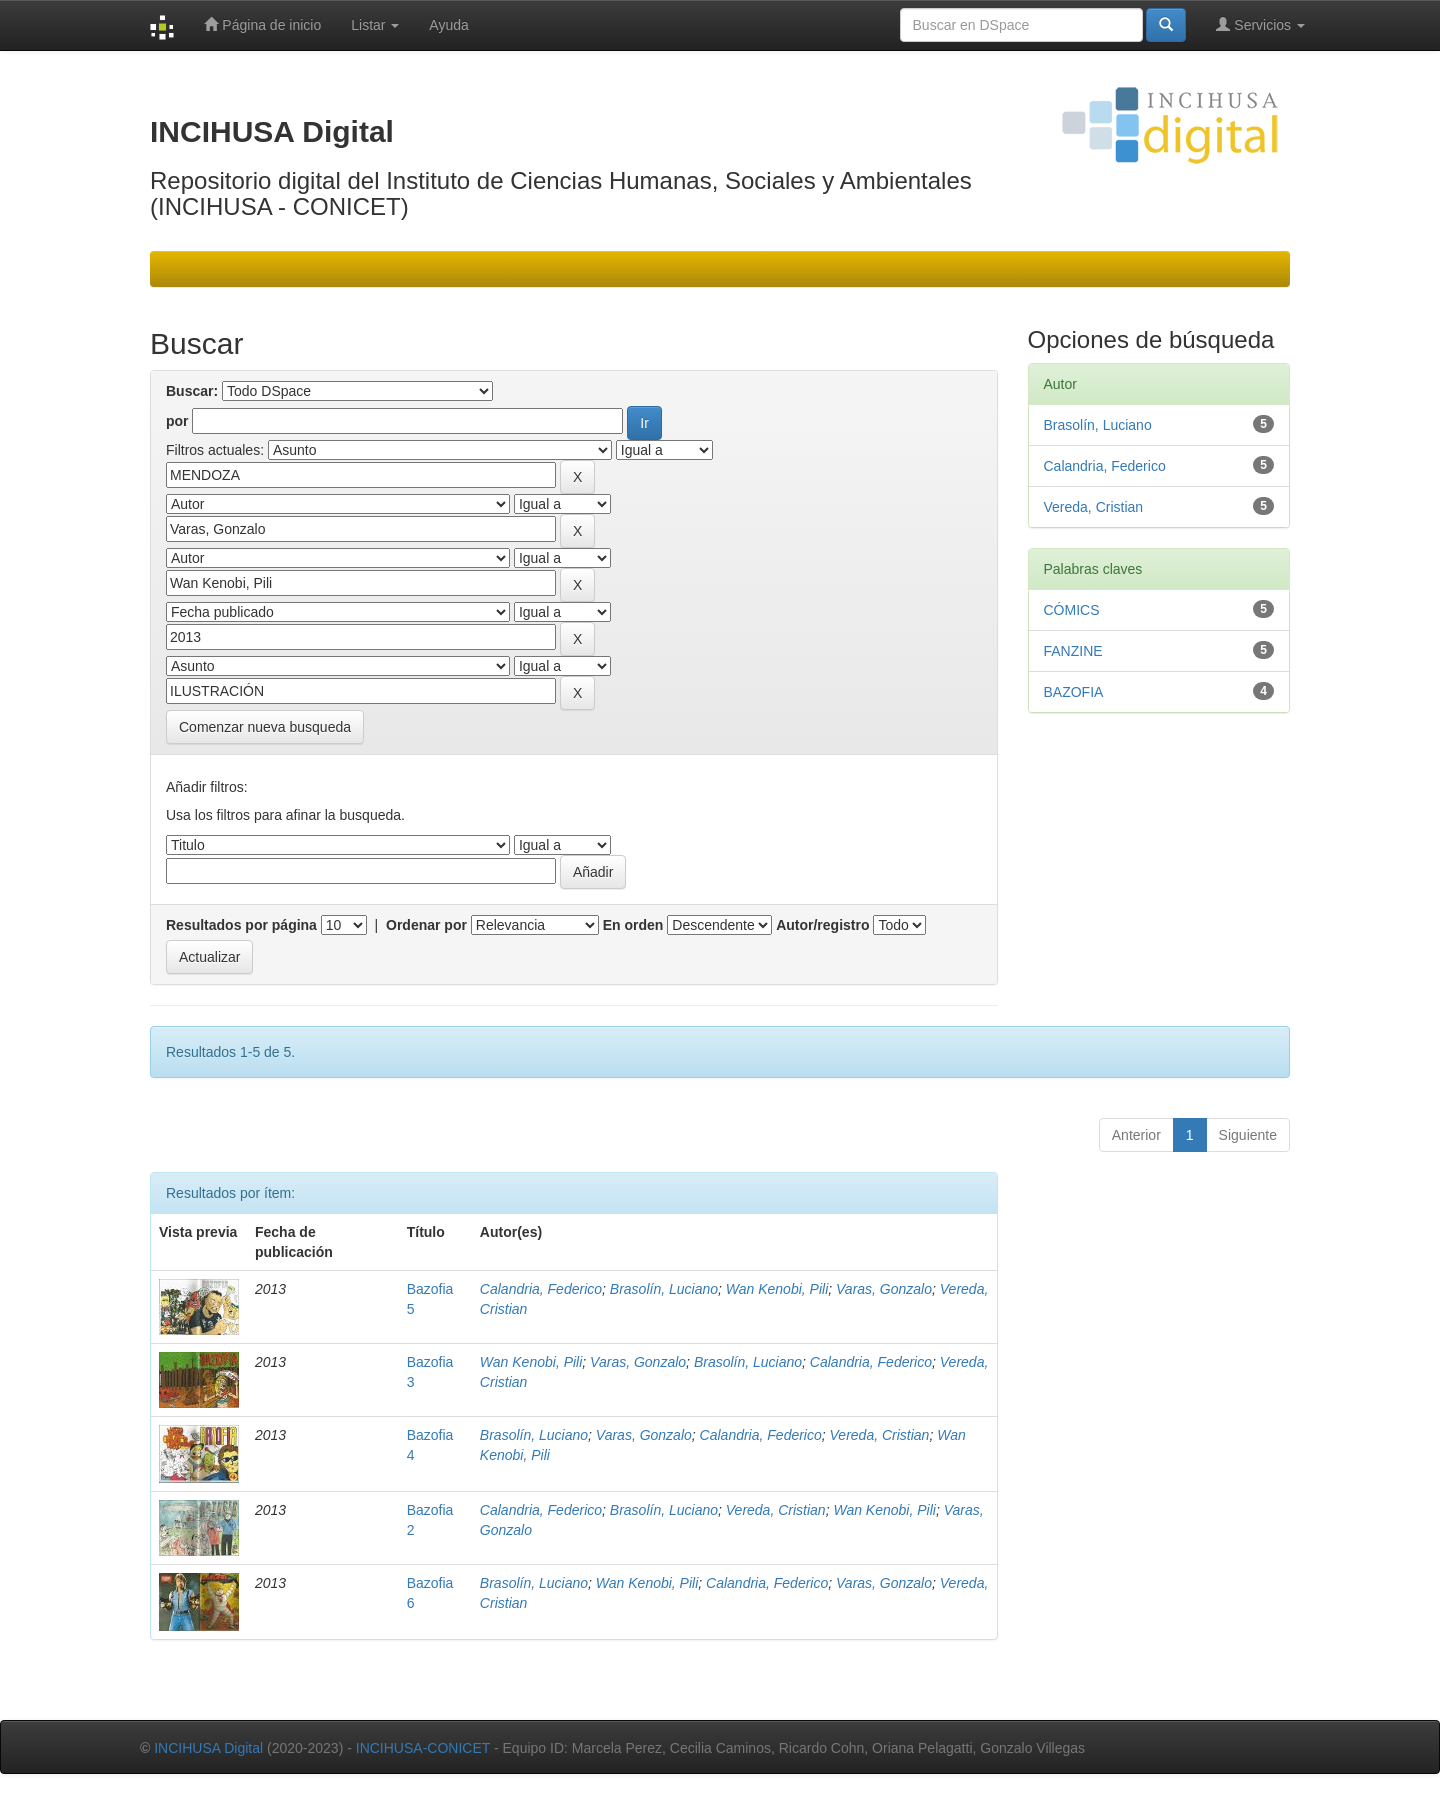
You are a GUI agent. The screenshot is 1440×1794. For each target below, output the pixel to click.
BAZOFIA (1074, 692)
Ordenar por (426, 925)
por (177, 421)
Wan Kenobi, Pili (777, 1289)
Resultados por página (241, 925)
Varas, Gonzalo (884, 1289)
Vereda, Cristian (880, 1435)
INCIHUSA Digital (208, 1748)
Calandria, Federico (541, 1289)
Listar (375, 25)
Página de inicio (262, 24)
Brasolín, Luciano (664, 1289)
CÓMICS (1072, 610)
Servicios (1260, 24)
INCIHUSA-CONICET (423, 1748)
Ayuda (448, 25)
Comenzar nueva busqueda (265, 727)
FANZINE (1073, 651)
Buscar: (192, 391)
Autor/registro (822, 925)
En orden (633, 925)
